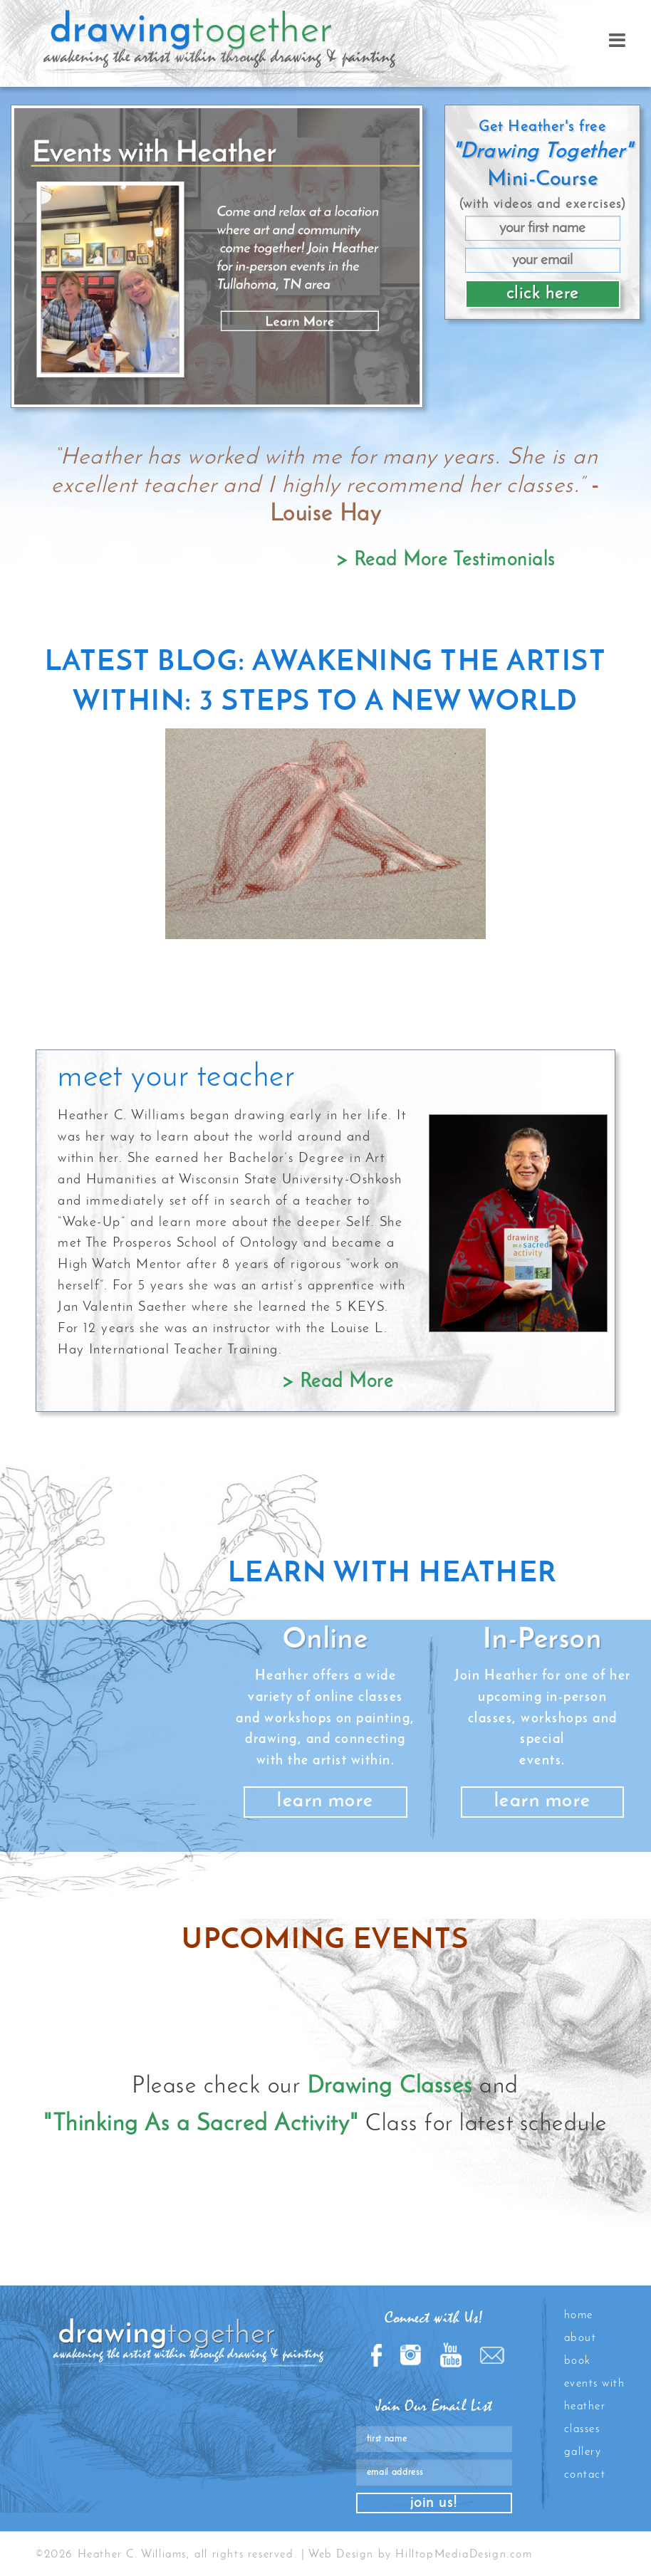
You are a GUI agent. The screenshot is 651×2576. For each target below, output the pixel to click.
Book (577, 2361)
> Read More (337, 1382)
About (580, 2338)
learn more (325, 1801)
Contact (584, 2475)
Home (578, 2315)
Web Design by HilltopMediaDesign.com (420, 2554)
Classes (582, 2429)
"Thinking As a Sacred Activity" (200, 2124)
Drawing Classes (390, 2086)
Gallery (582, 2452)
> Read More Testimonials (446, 560)
